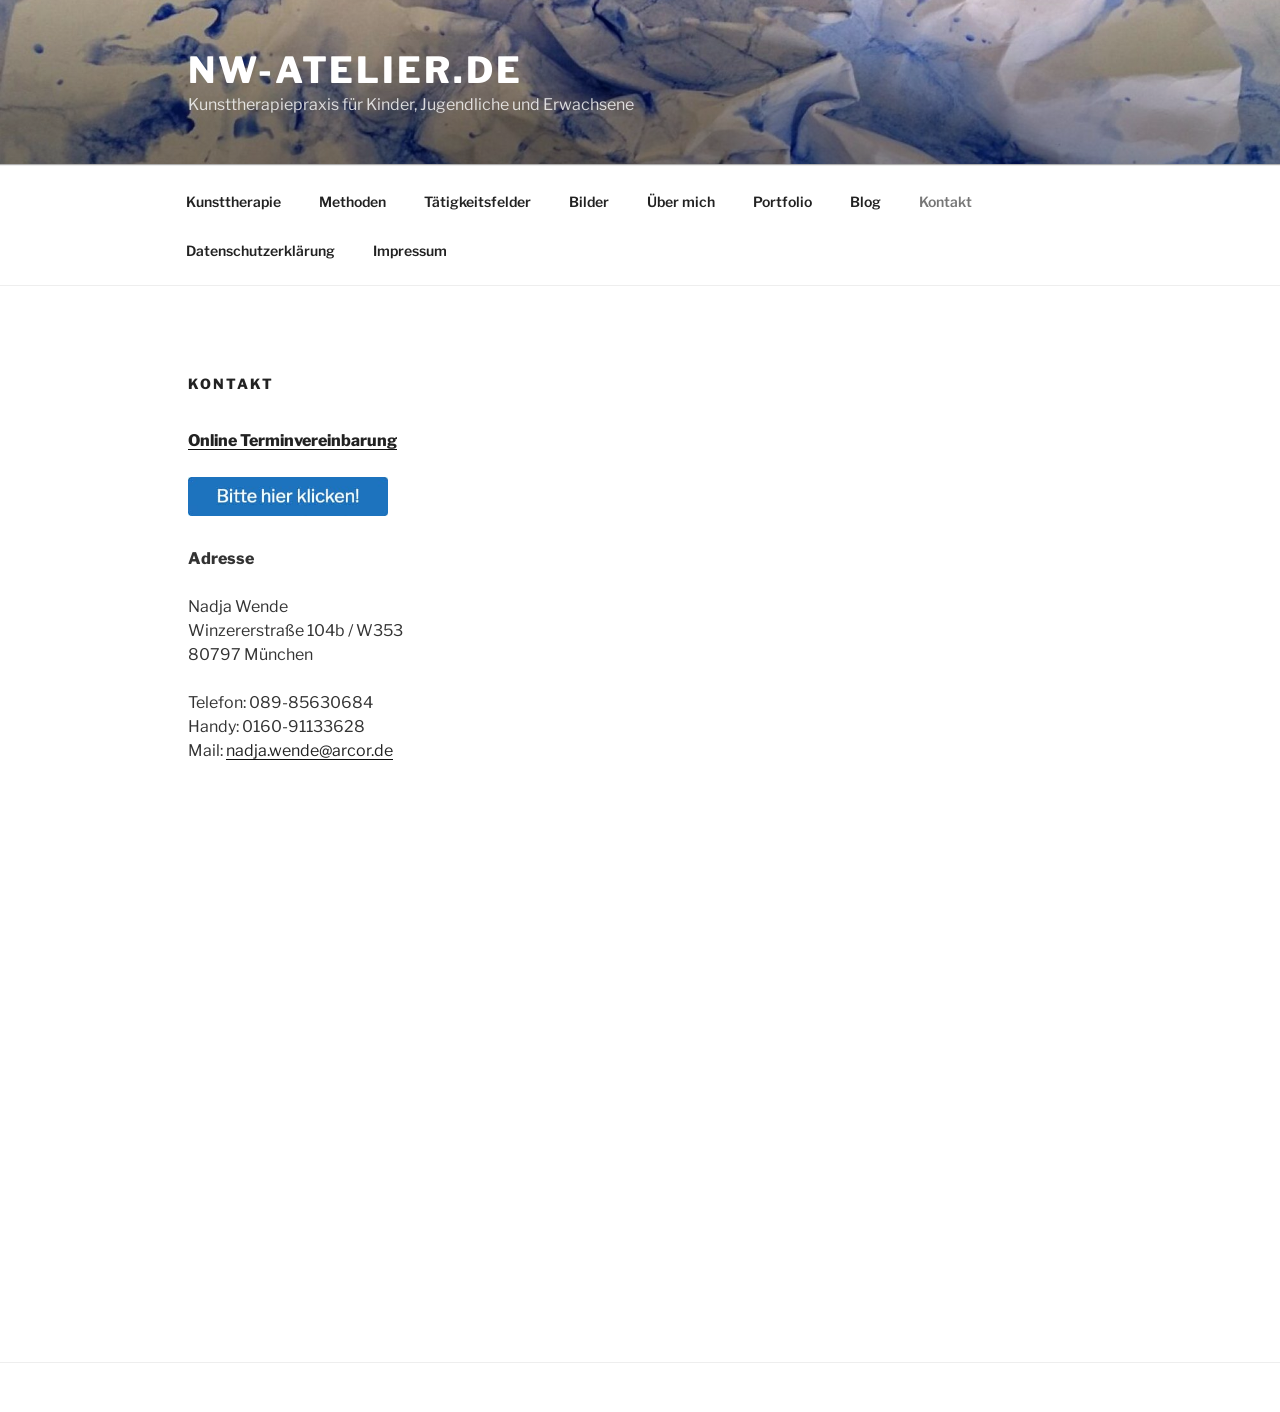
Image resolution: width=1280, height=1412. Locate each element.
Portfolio (782, 201)
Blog (865, 201)
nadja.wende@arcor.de (309, 750)
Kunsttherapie (233, 201)
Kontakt (945, 201)
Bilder (589, 201)
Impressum (410, 250)
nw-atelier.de (355, 70)
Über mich (681, 201)
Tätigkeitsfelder (477, 201)
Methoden (352, 201)
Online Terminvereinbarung (292, 440)
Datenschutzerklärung (260, 250)
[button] (288, 510)
